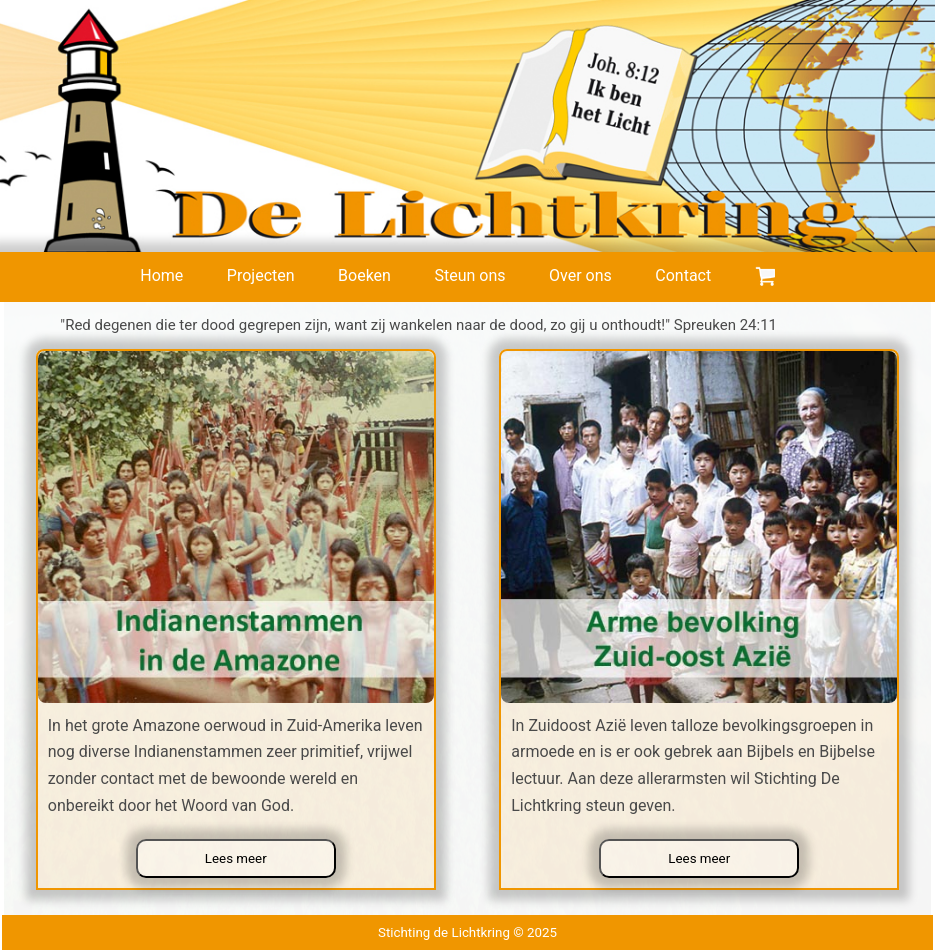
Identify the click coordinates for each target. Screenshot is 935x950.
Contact (683, 275)
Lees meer (236, 858)
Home (161, 275)
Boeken (364, 275)
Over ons (580, 275)
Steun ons (469, 275)
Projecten (261, 275)
